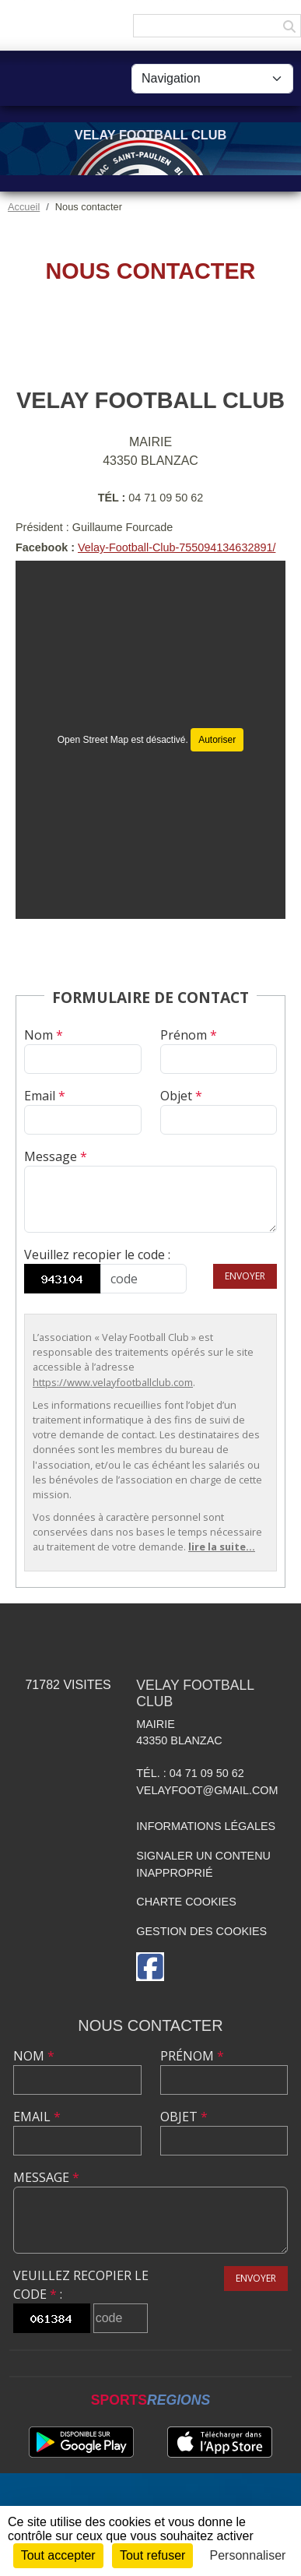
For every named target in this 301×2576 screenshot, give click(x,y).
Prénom (188, 1034)
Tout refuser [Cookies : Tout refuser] (152, 2555)
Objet (181, 1095)
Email (44, 1095)
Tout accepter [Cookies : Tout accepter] (58, 2555)
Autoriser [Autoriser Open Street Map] (217, 739)
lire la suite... (221, 1547)
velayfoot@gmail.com (207, 1790)
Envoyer (245, 1276)
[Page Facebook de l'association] (150, 1966)
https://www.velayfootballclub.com (113, 1382)
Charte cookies (186, 1901)
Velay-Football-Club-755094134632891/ (176, 547)
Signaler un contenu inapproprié (203, 1864)
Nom (43, 1034)
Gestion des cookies (201, 1931)
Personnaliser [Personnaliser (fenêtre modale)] (248, 2555)
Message (55, 1156)
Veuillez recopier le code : (97, 1254)
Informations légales (205, 1826)
